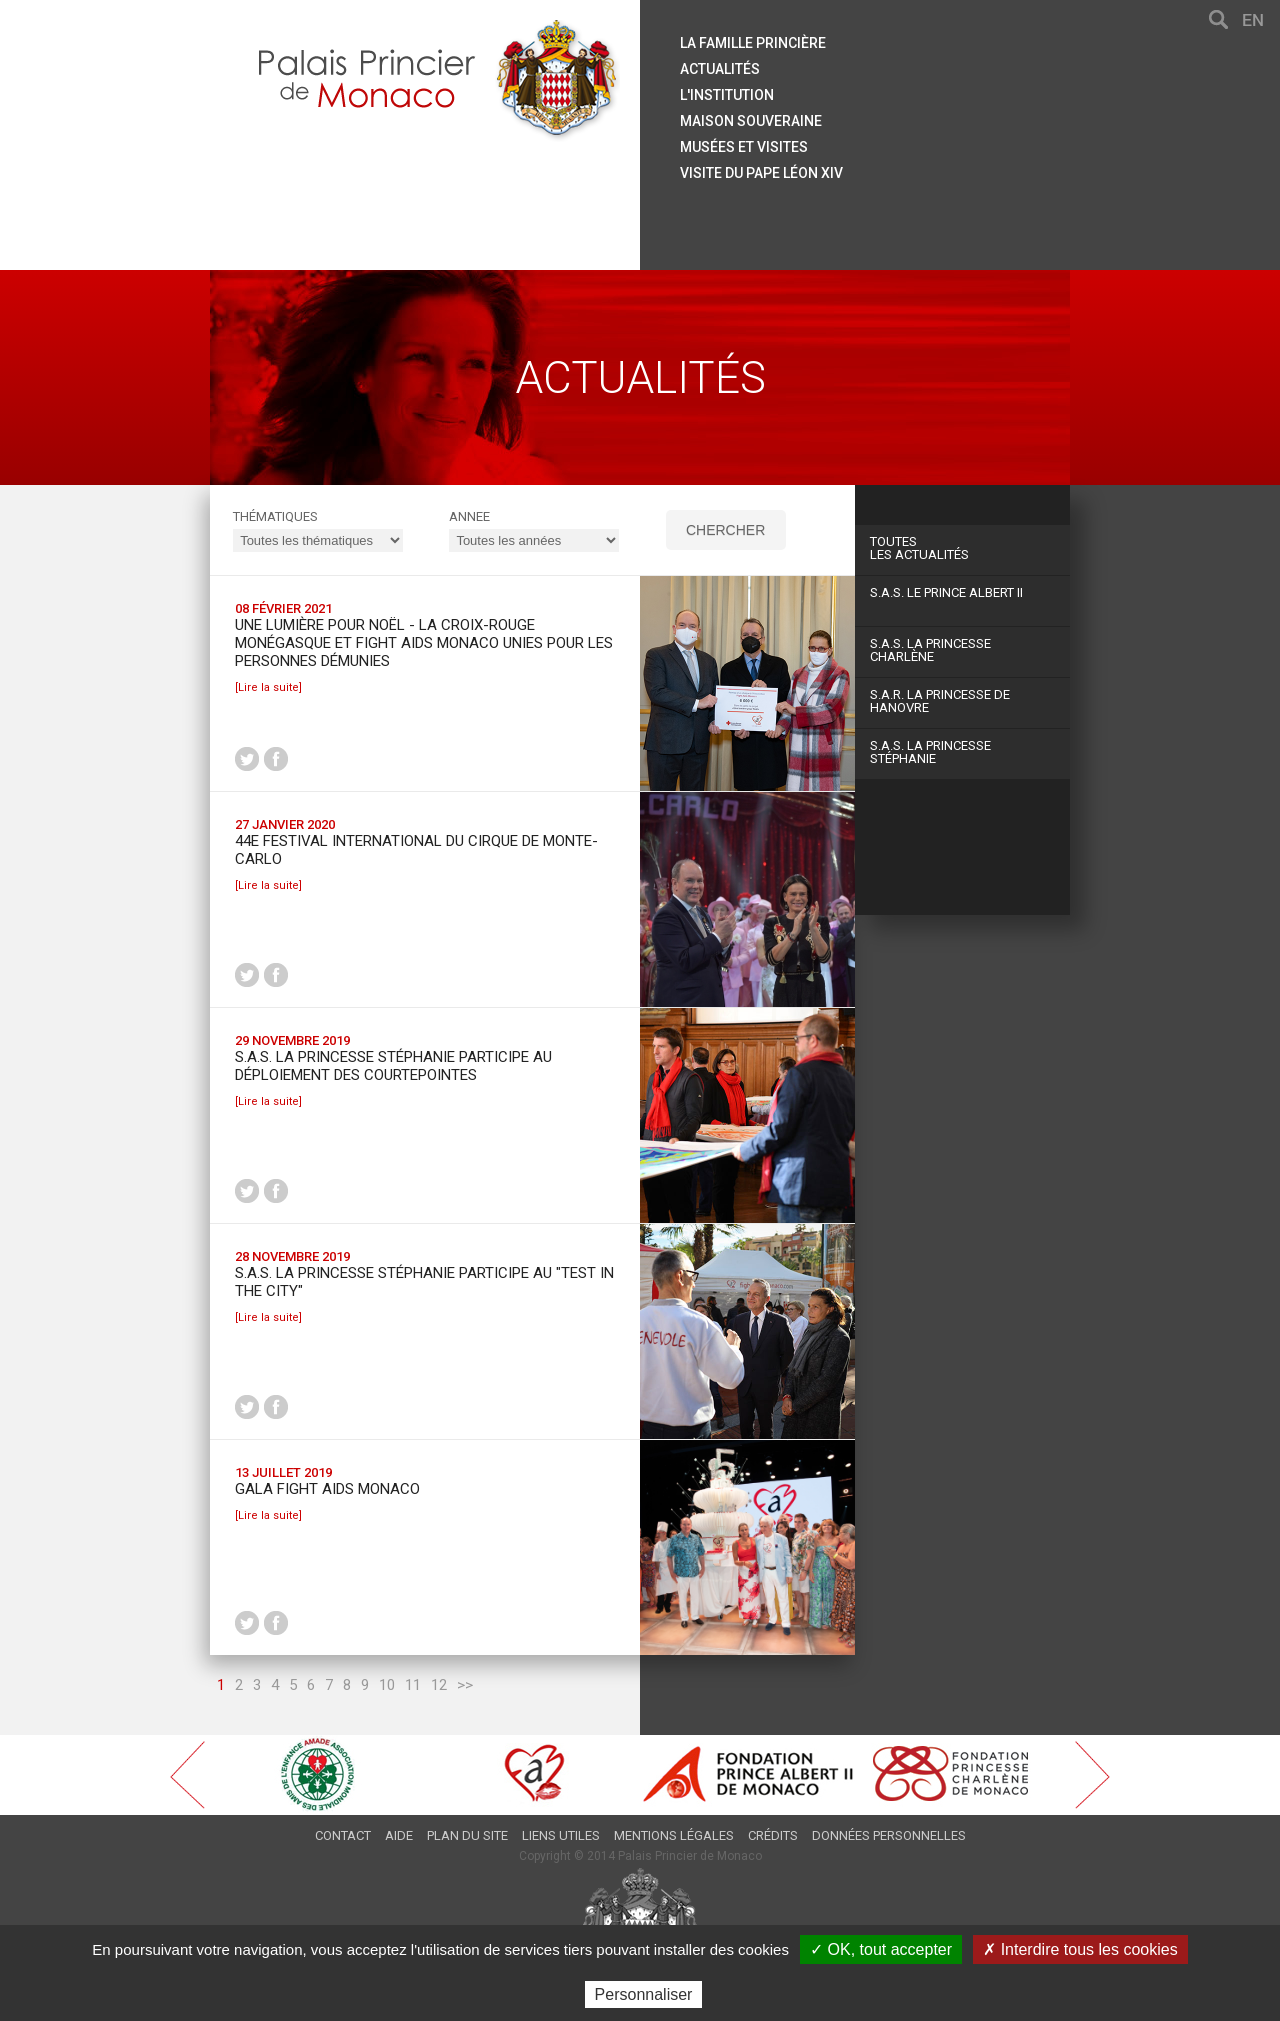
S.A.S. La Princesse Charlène (930, 650)
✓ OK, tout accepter (881, 1949)
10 (387, 1685)
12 (439, 1685)
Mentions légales (674, 1835)
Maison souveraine (751, 121)
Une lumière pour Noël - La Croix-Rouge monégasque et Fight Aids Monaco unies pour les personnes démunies (424, 643)
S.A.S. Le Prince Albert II (946, 592)
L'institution (727, 95)
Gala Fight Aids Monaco (327, 1489)
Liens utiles (561, 1835)
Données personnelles (889, 1835)
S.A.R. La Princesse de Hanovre (940, 701)
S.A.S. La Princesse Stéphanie (930, 752)
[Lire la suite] (268, 687)
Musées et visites (744, 147)
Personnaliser (644, 1994)
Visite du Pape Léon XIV (761, 173)
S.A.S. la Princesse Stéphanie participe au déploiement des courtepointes (393, 1066)
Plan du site (467, 1835)
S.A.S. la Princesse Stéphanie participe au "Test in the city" (424, 1282)
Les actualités (962, 548)
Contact (343, 1835)
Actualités (720, 69)
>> (465, 1685)
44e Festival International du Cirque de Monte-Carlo (416, 850)
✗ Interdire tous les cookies (1080, 1949)
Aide (399, 1835)
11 (413, 1685)
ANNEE (469, 516)
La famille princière (753, 43)
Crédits (773, 1835)
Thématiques (275, 516)
